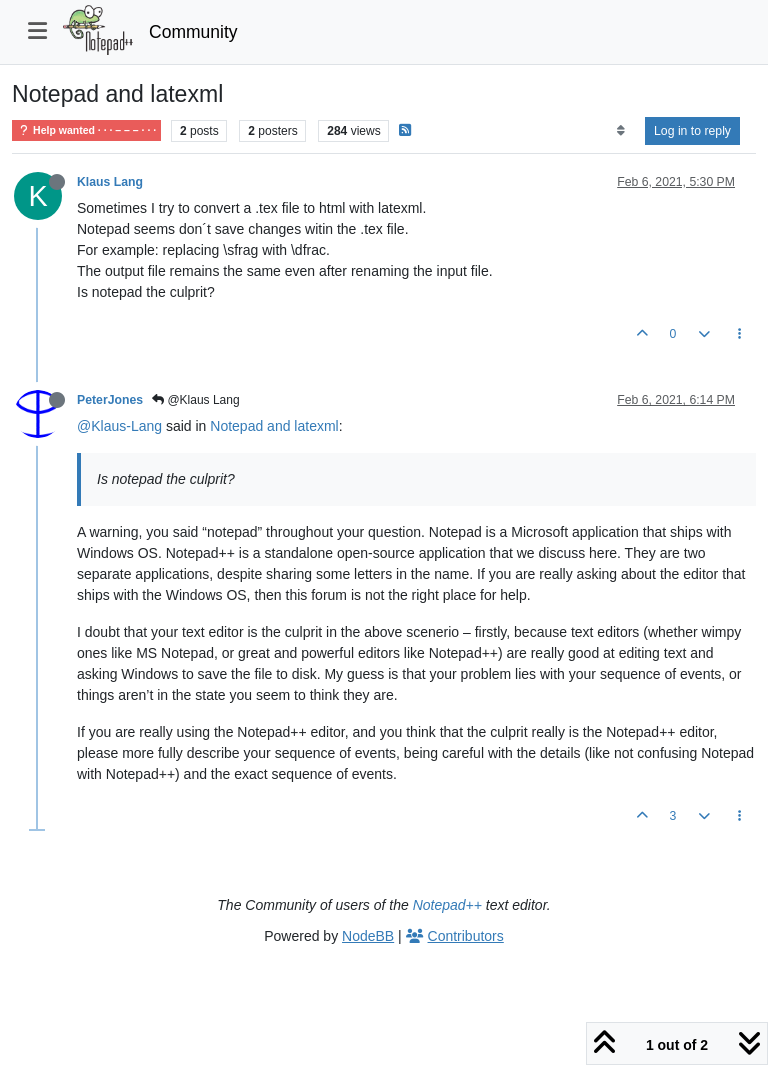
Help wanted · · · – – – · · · (86, 130)
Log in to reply (692, 131)
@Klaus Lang (196, 400)
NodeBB (368, 936)
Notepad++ (447, 905)
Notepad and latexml (274, 426)
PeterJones (110, 400)
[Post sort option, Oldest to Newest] (620, 131)
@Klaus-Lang (119, 426)
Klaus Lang (110, 182)
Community (193, 32)
